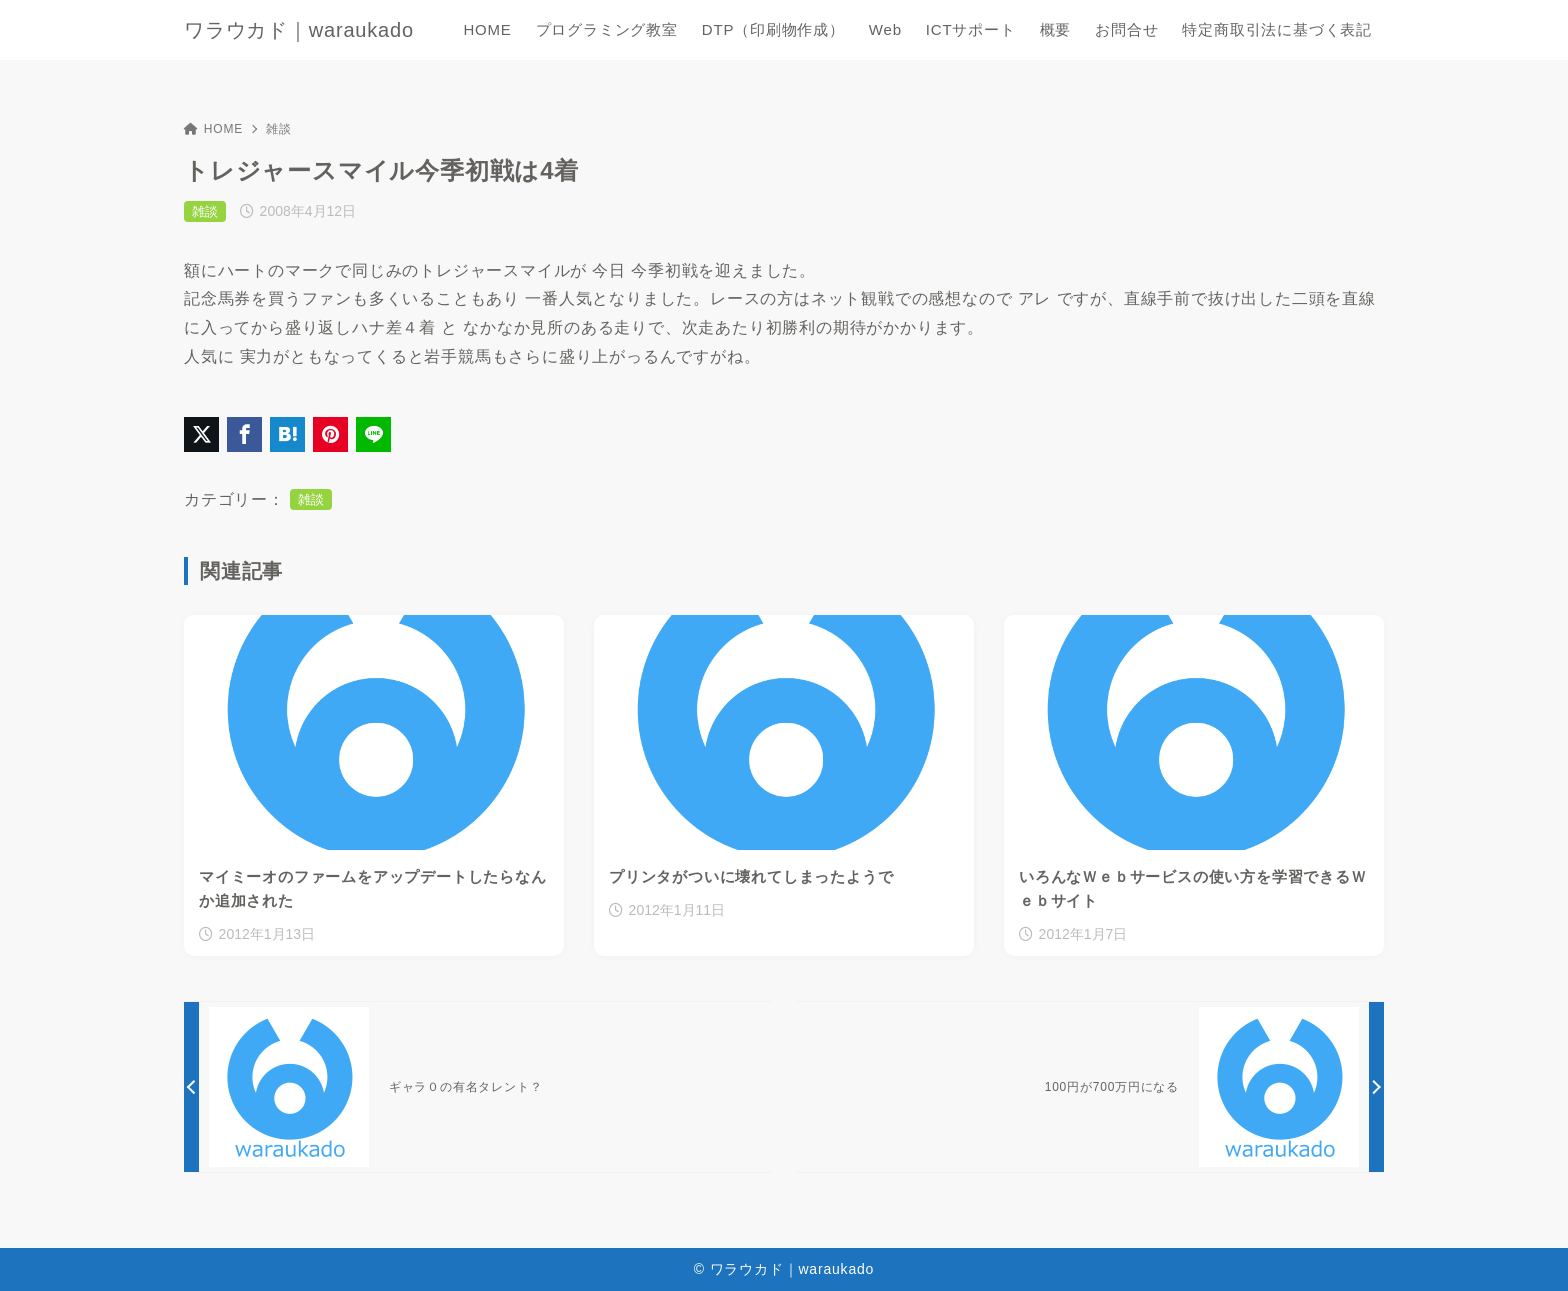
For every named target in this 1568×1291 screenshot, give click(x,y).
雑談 (279, 129)
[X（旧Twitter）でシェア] (201, 434)
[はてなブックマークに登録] (287, 434)
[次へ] (1090, 1087)
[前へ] (478, 1087)
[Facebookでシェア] (244, 434)
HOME (213, 129)
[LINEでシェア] (373, 434)
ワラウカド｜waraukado (299, 30)
